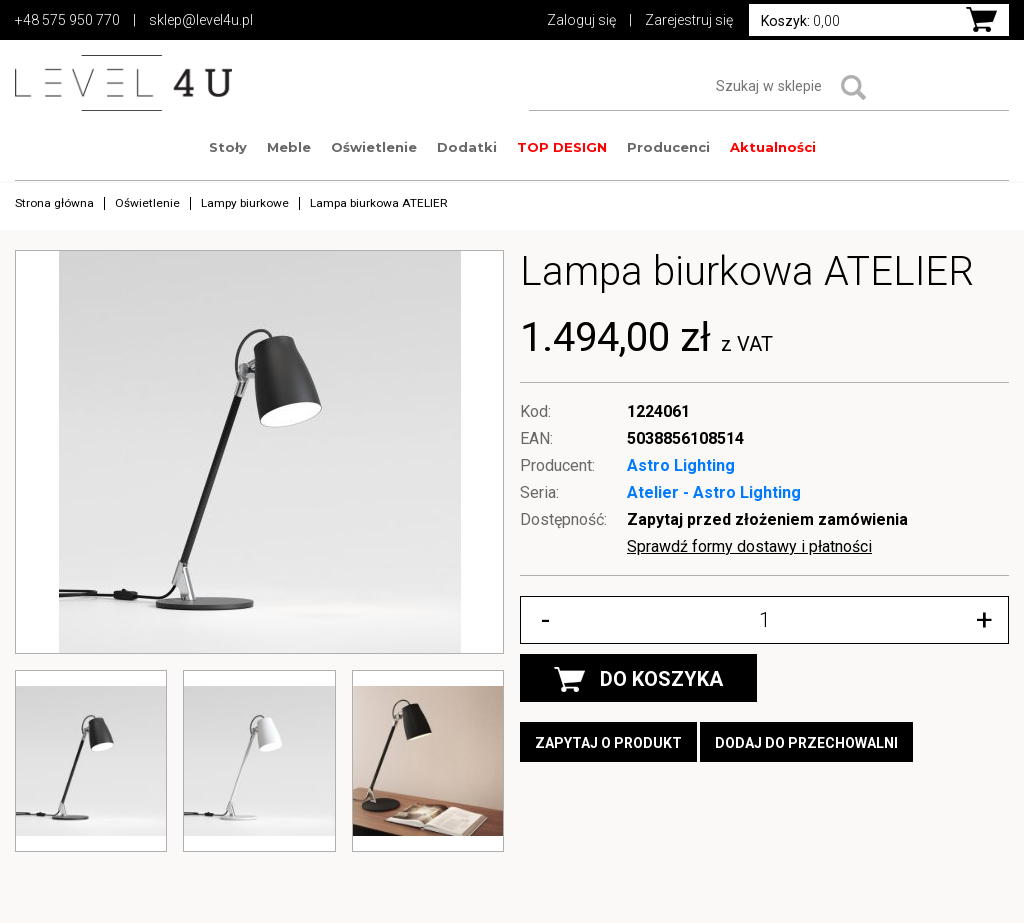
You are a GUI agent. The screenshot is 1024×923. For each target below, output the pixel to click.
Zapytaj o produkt (608, 743)
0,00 (800, 21)
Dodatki (467, 147)
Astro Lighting (681, 465)
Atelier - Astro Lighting (714, 492)
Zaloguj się (581, 20)
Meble (289, 147)
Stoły (228, 147)
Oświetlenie (374, 147)
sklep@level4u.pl (201, 20)
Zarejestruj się (689, 20)
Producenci (668, 147)
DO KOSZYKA (638, 679)
